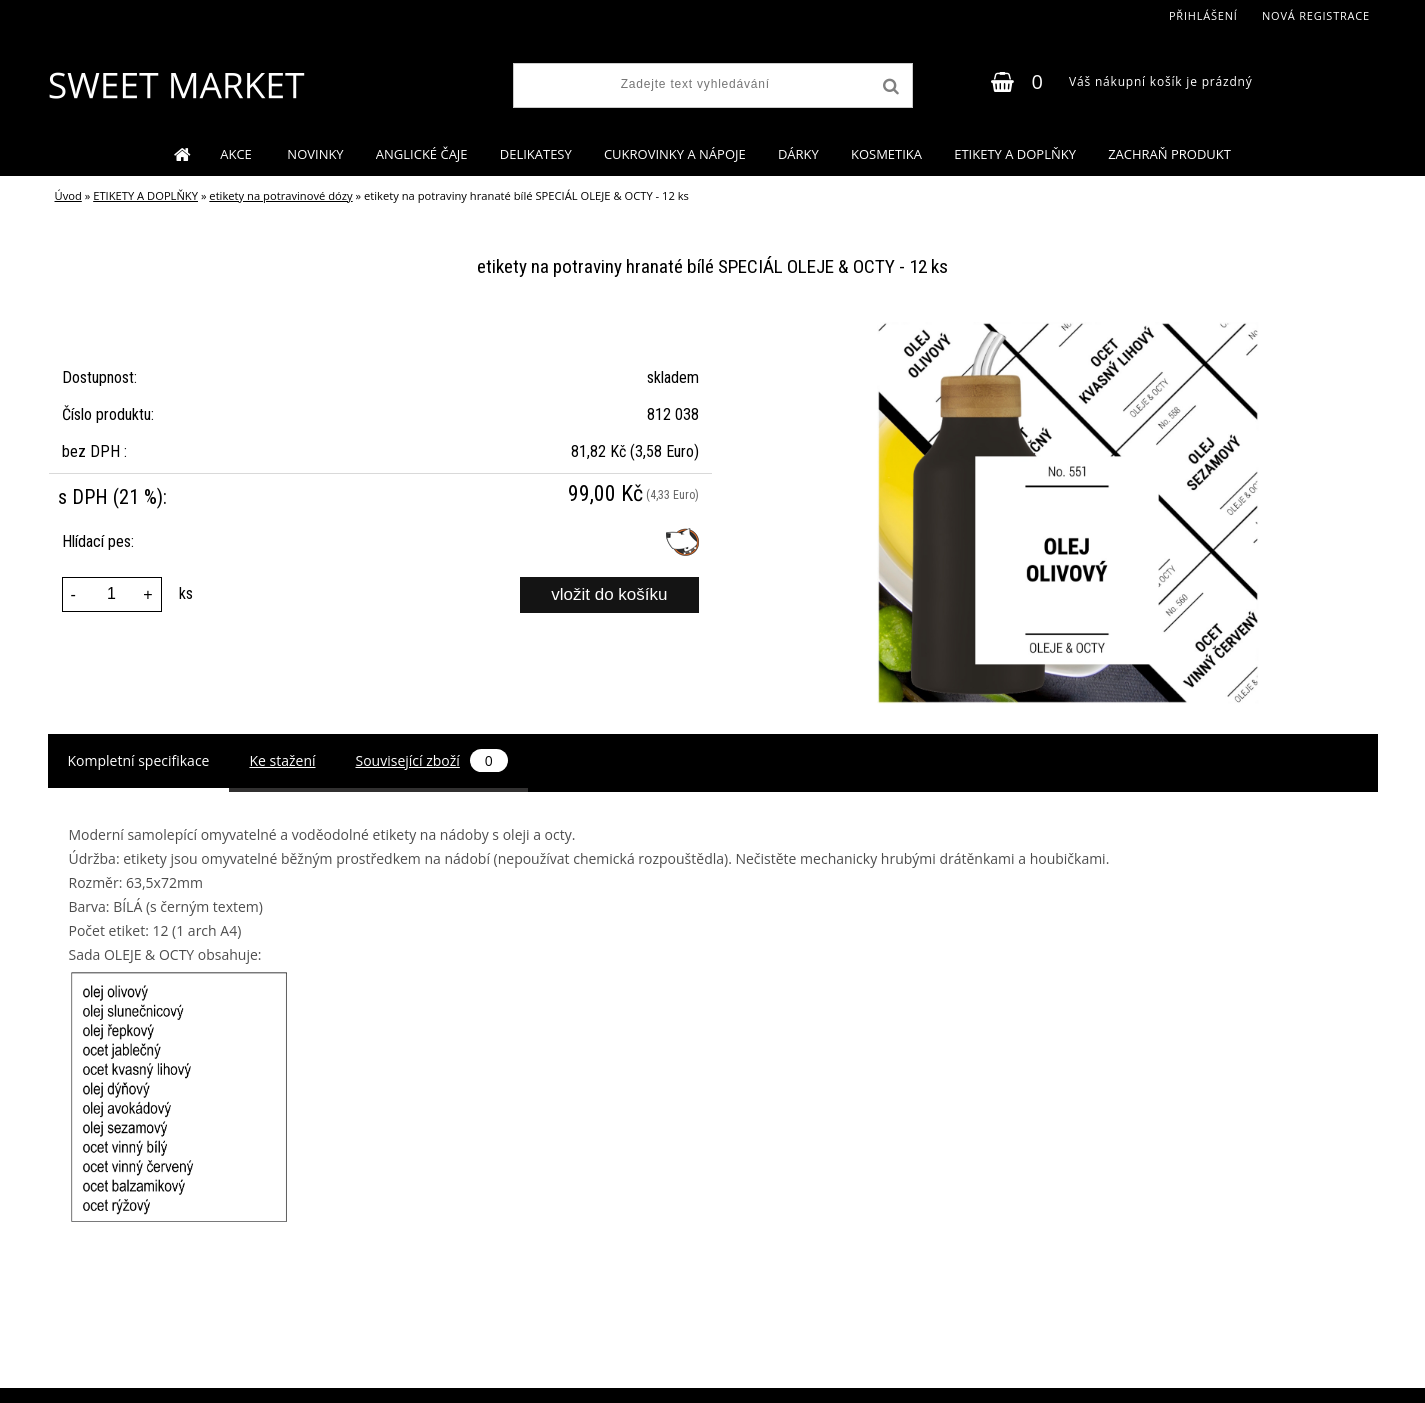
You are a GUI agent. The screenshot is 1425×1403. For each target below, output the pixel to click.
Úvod (68, 195)
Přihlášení (1203, 15)
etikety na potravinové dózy (280, 195)
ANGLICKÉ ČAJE (422, 154)
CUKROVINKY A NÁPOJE (675, 154)
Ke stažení (282, 760)
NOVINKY (315, 154)
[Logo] (175, 85)
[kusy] (112, 594)
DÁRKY (798, 154)
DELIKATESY (536, 154)
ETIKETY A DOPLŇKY (1015, 154)
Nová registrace (1316, 15)
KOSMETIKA (886, 154)
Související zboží (432, 760)
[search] (889, 87)
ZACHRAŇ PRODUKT (1169, 154)
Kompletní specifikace (139, 760)
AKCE (237, 154)
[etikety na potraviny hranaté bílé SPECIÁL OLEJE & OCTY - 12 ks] (1068, 330)
